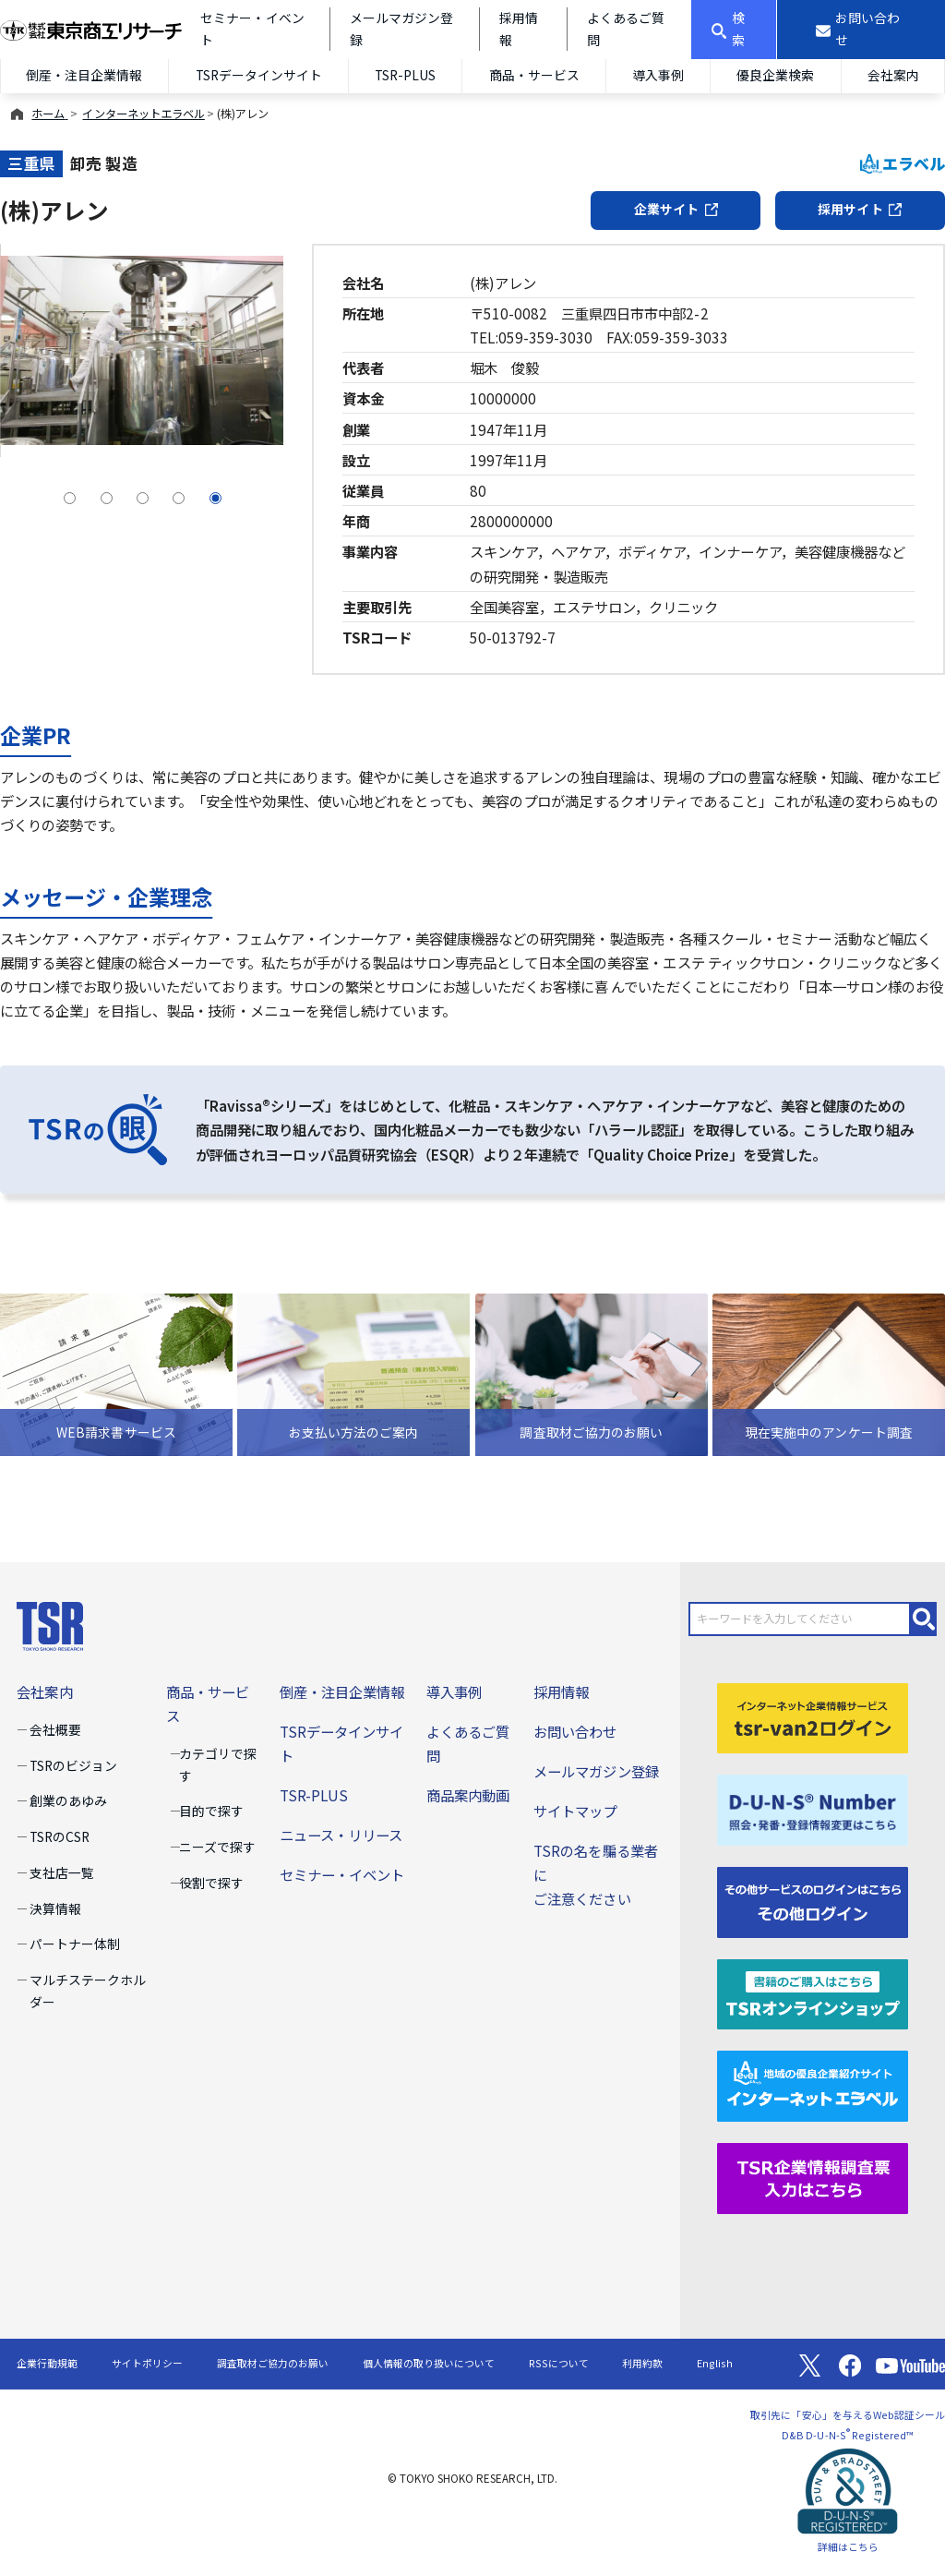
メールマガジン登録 (595, 1771)
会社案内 (893, 75)
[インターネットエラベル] (812, 2084)
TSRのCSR (60, 1836)
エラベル (902, 163)
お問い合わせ (574, 1731)
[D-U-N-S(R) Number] (812, 1808)
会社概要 (55, 1729)
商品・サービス (534, 75)
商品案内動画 (467, 1795)
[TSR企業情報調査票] (812, 2176)
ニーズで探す (217, 1846)
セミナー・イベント (342, 1874)
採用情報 (561, 1691)
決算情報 (55, 1908)
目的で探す (211, 1810)
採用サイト (860, 208)
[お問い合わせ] (861, 29)
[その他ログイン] (812, 1899)
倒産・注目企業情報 (84, 75)
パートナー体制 (75, 1943)
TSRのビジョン (73, 1765)
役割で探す (211, 1882)
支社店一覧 (62, 1872)
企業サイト (676, 208)
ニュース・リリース (341, 1834)
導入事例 (658, 75)
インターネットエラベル (143, 113)
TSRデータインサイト (259, 75)
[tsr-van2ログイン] (812, 1715)
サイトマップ (574, 1810)
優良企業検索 (775, 75)
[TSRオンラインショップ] (812, 1991)
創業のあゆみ (68, 1800)
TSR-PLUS (405, 75)
